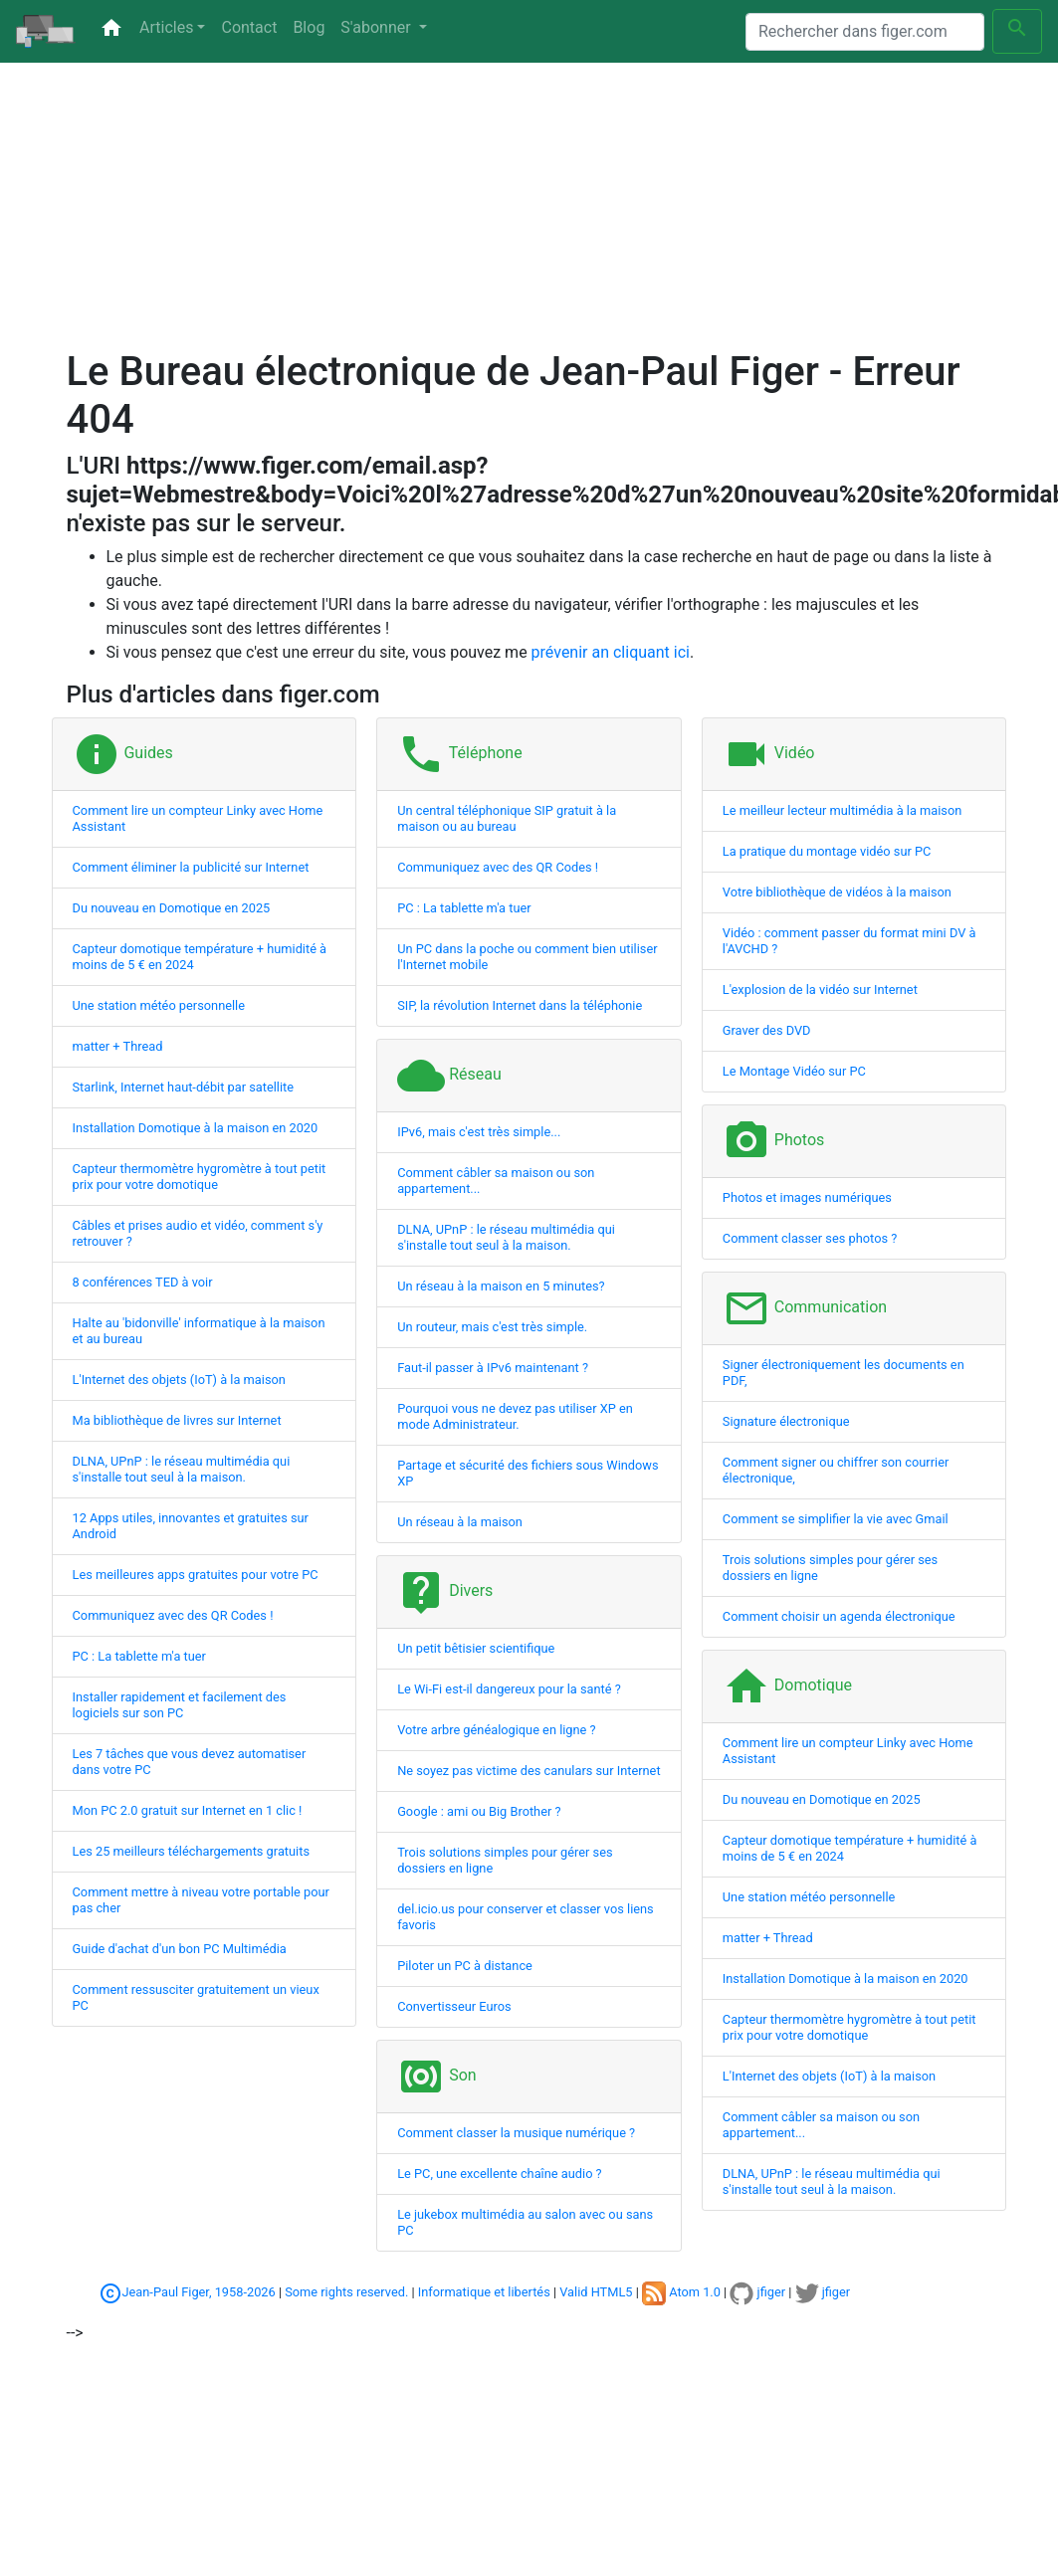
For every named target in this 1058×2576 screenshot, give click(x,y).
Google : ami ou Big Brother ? (478, 1811)
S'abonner (377, 27)
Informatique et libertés (484, 2291)
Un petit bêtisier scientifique (475, 1648)
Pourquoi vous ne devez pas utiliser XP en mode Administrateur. (515, 1416)
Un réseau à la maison (460, 1521)
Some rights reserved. (346, 2291)
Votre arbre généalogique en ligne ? (496, 1729)
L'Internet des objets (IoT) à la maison (179, 1379)
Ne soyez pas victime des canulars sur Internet (528, 1770)
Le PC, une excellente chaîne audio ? (499, 2173)
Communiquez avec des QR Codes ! (173, 1615)
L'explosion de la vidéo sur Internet (820, 989)
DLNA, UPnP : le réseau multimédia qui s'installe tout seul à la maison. (182, 1469)
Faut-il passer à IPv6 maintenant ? (492, 1367)
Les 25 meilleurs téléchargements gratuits (192, 1851)
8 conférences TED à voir (143, 1282)
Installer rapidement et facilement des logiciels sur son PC (180, 1704)
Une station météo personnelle (159, 1005)
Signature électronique (786, 1421)
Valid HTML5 (595, 2291)
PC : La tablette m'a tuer (139, 1656)
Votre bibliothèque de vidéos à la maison (837, 892)
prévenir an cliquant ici (610, 652)
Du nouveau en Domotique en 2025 (172, 907)
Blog (308, 27)
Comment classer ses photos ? (810, 1238)
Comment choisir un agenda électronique (839, 1616)
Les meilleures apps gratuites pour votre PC (195, 1574)
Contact (249, 27)
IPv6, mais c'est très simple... (478, 1131)
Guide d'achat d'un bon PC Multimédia (180, 1948)
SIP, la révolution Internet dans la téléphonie (519, 1005)
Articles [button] (166, 27)
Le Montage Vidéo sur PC (794, 1071)
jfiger (757, 2291)
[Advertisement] (410, 209)
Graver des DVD (767, 1030)
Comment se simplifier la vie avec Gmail (836, 1518)
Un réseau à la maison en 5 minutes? (500, 1286)
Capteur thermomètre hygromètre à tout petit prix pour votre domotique (199, 1176)
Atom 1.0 (681, 2291)
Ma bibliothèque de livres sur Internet (177, 1420)
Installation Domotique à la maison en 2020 (195, 1127)
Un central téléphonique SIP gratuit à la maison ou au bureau (506, 818)
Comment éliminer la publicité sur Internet (191, 867)
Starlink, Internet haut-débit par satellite (184, 1087)
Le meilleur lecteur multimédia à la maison (842, 810)
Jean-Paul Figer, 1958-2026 (199, 2291)
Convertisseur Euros (454, 2006)
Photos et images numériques (807, 1197)
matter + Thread (118, 1046)
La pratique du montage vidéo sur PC (827, 851)
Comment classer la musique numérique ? (516, 2132)
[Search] (864, 32)
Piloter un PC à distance (464, 1965)
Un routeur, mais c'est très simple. (492, 1326)
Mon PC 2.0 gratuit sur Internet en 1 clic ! (188, 1810)
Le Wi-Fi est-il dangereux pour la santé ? (509, 1689)
